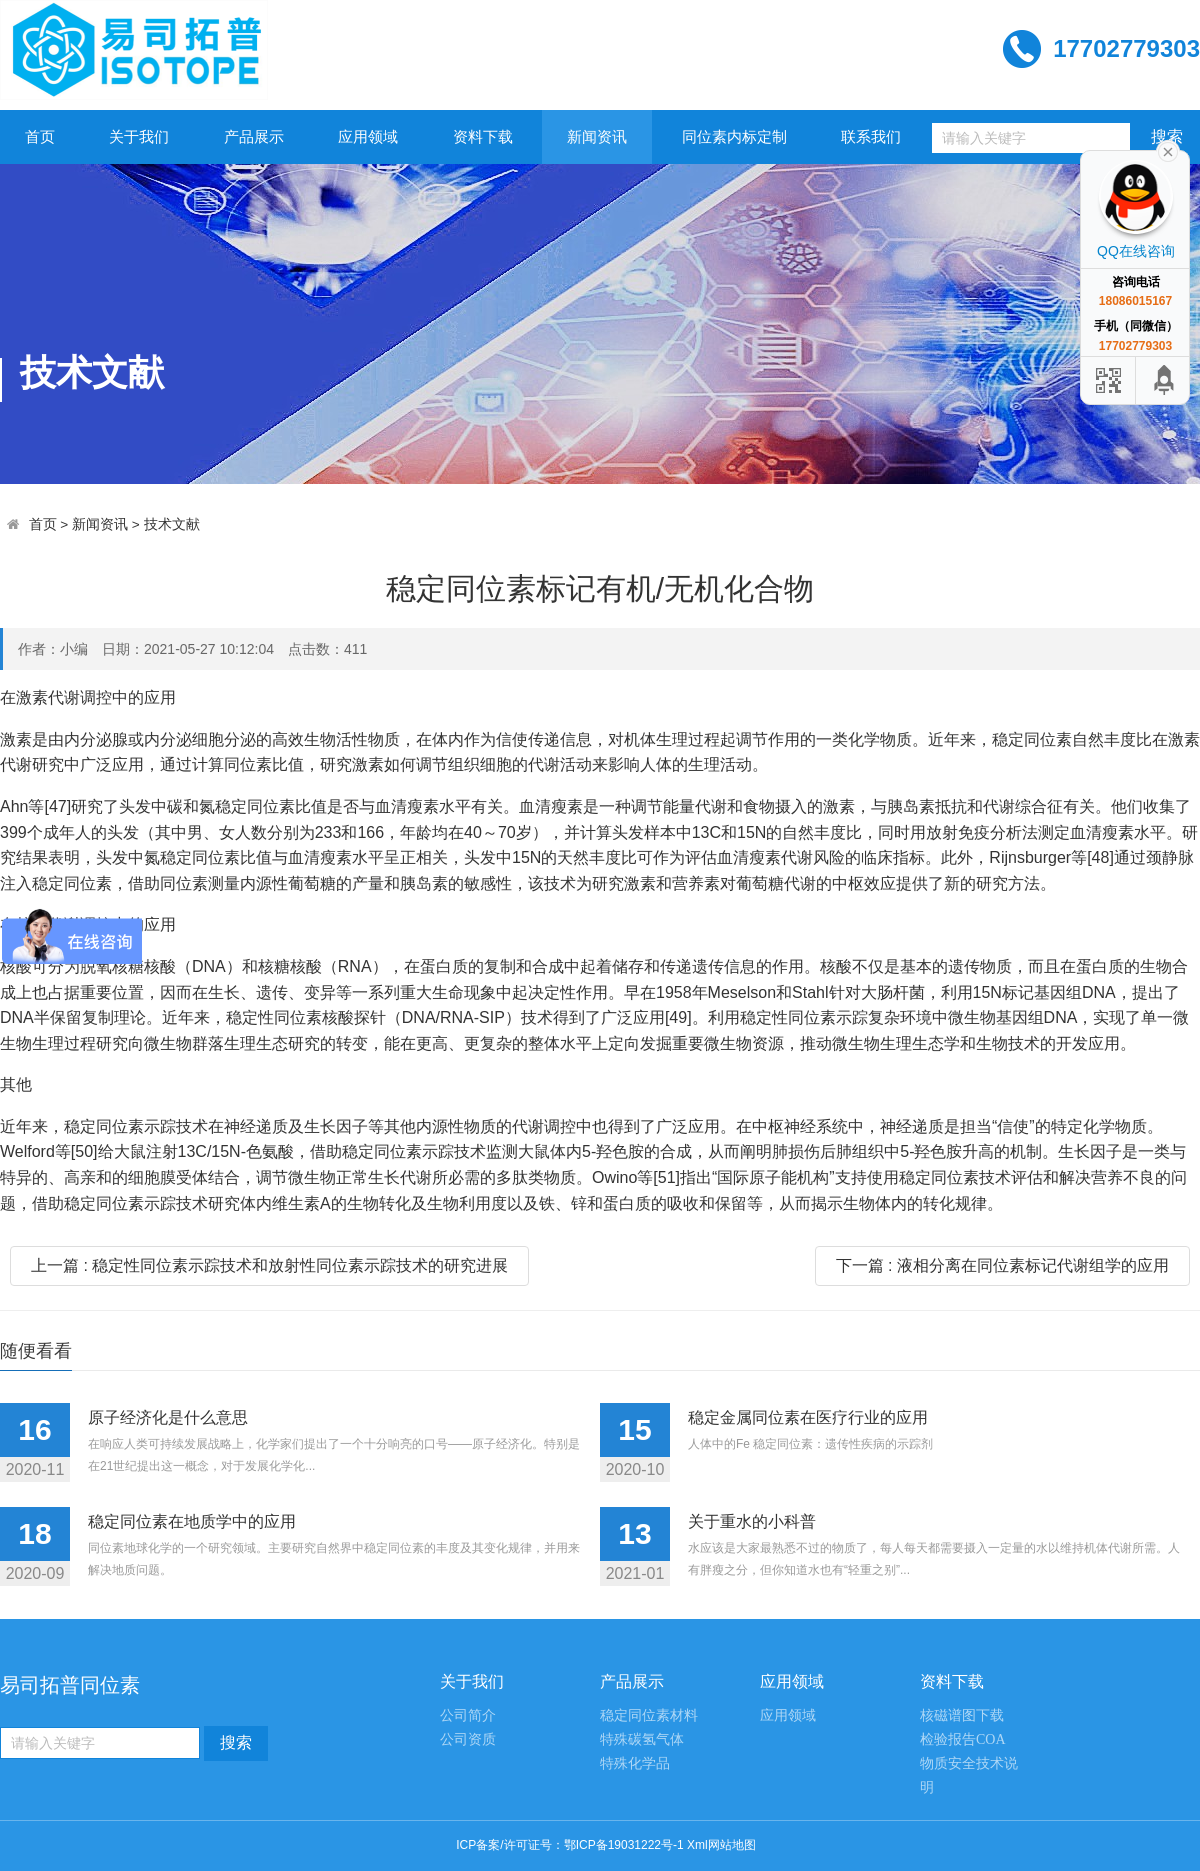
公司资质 (468, 1739)
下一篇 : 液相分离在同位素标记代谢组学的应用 (1002, 1265)
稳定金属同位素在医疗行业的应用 (808, 1417)
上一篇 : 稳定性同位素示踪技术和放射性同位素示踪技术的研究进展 (269, 1265)
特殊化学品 (635, 1763)
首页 (40, 136)
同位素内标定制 (734, 136)
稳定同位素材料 (649, 1715)
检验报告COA (963, 1739)
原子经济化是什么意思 (168, 1417)
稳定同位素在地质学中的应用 (192, 1521)
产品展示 (254, 136)
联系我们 (871, 136)
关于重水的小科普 (752, 1521)
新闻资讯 (597, 136)
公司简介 (468, 1715)
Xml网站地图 (721, 1845)
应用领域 (368, 136)
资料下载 (483, 136)
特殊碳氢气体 (642, 1739)
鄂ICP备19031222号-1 (624, 1845)
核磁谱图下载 (962, 1715)
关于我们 (139, 136)
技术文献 (172, 524)
